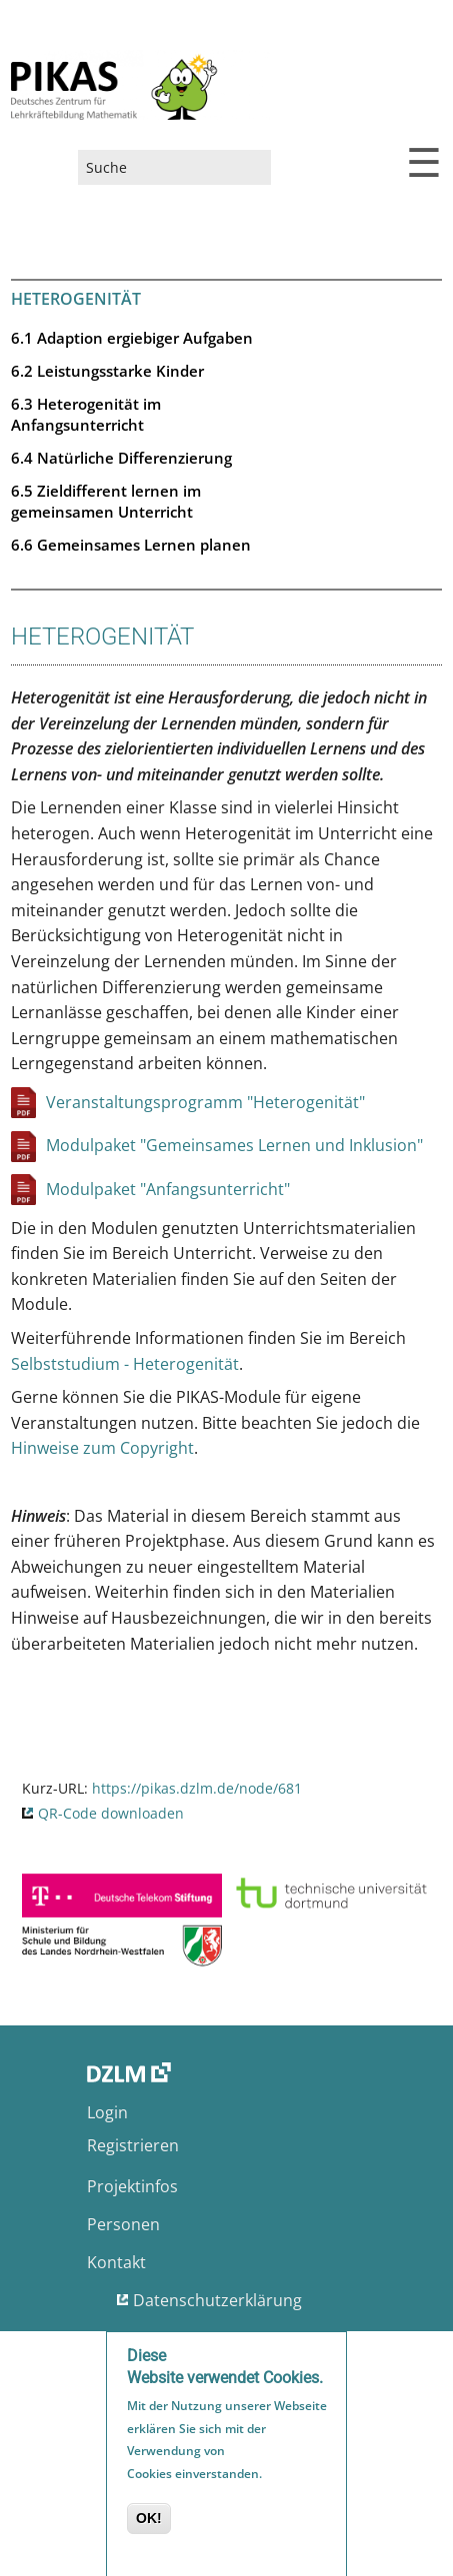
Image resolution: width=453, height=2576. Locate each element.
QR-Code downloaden (111, 1813)
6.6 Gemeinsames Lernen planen (131, 545)
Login (107, 2112)
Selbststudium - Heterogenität (125, 1364)
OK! (149, 2524)
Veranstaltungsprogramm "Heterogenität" (205, 1102)
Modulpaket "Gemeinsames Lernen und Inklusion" (234, 1145)
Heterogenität (76, 299)
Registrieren (133, 2145)
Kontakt (116, 2262)
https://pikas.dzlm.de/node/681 (197, 1788)
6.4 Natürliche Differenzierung (121, 458)
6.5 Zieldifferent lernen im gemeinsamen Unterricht (106, 501)
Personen (123, 2224)
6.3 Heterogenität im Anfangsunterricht (86, 414)
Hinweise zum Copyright (102, 1448)
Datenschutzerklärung (217, 2300)
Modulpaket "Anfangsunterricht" (168, 1189)
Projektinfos (132, 2186)
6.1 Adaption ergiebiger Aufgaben (132, 338)
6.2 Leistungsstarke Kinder (107, 371)
